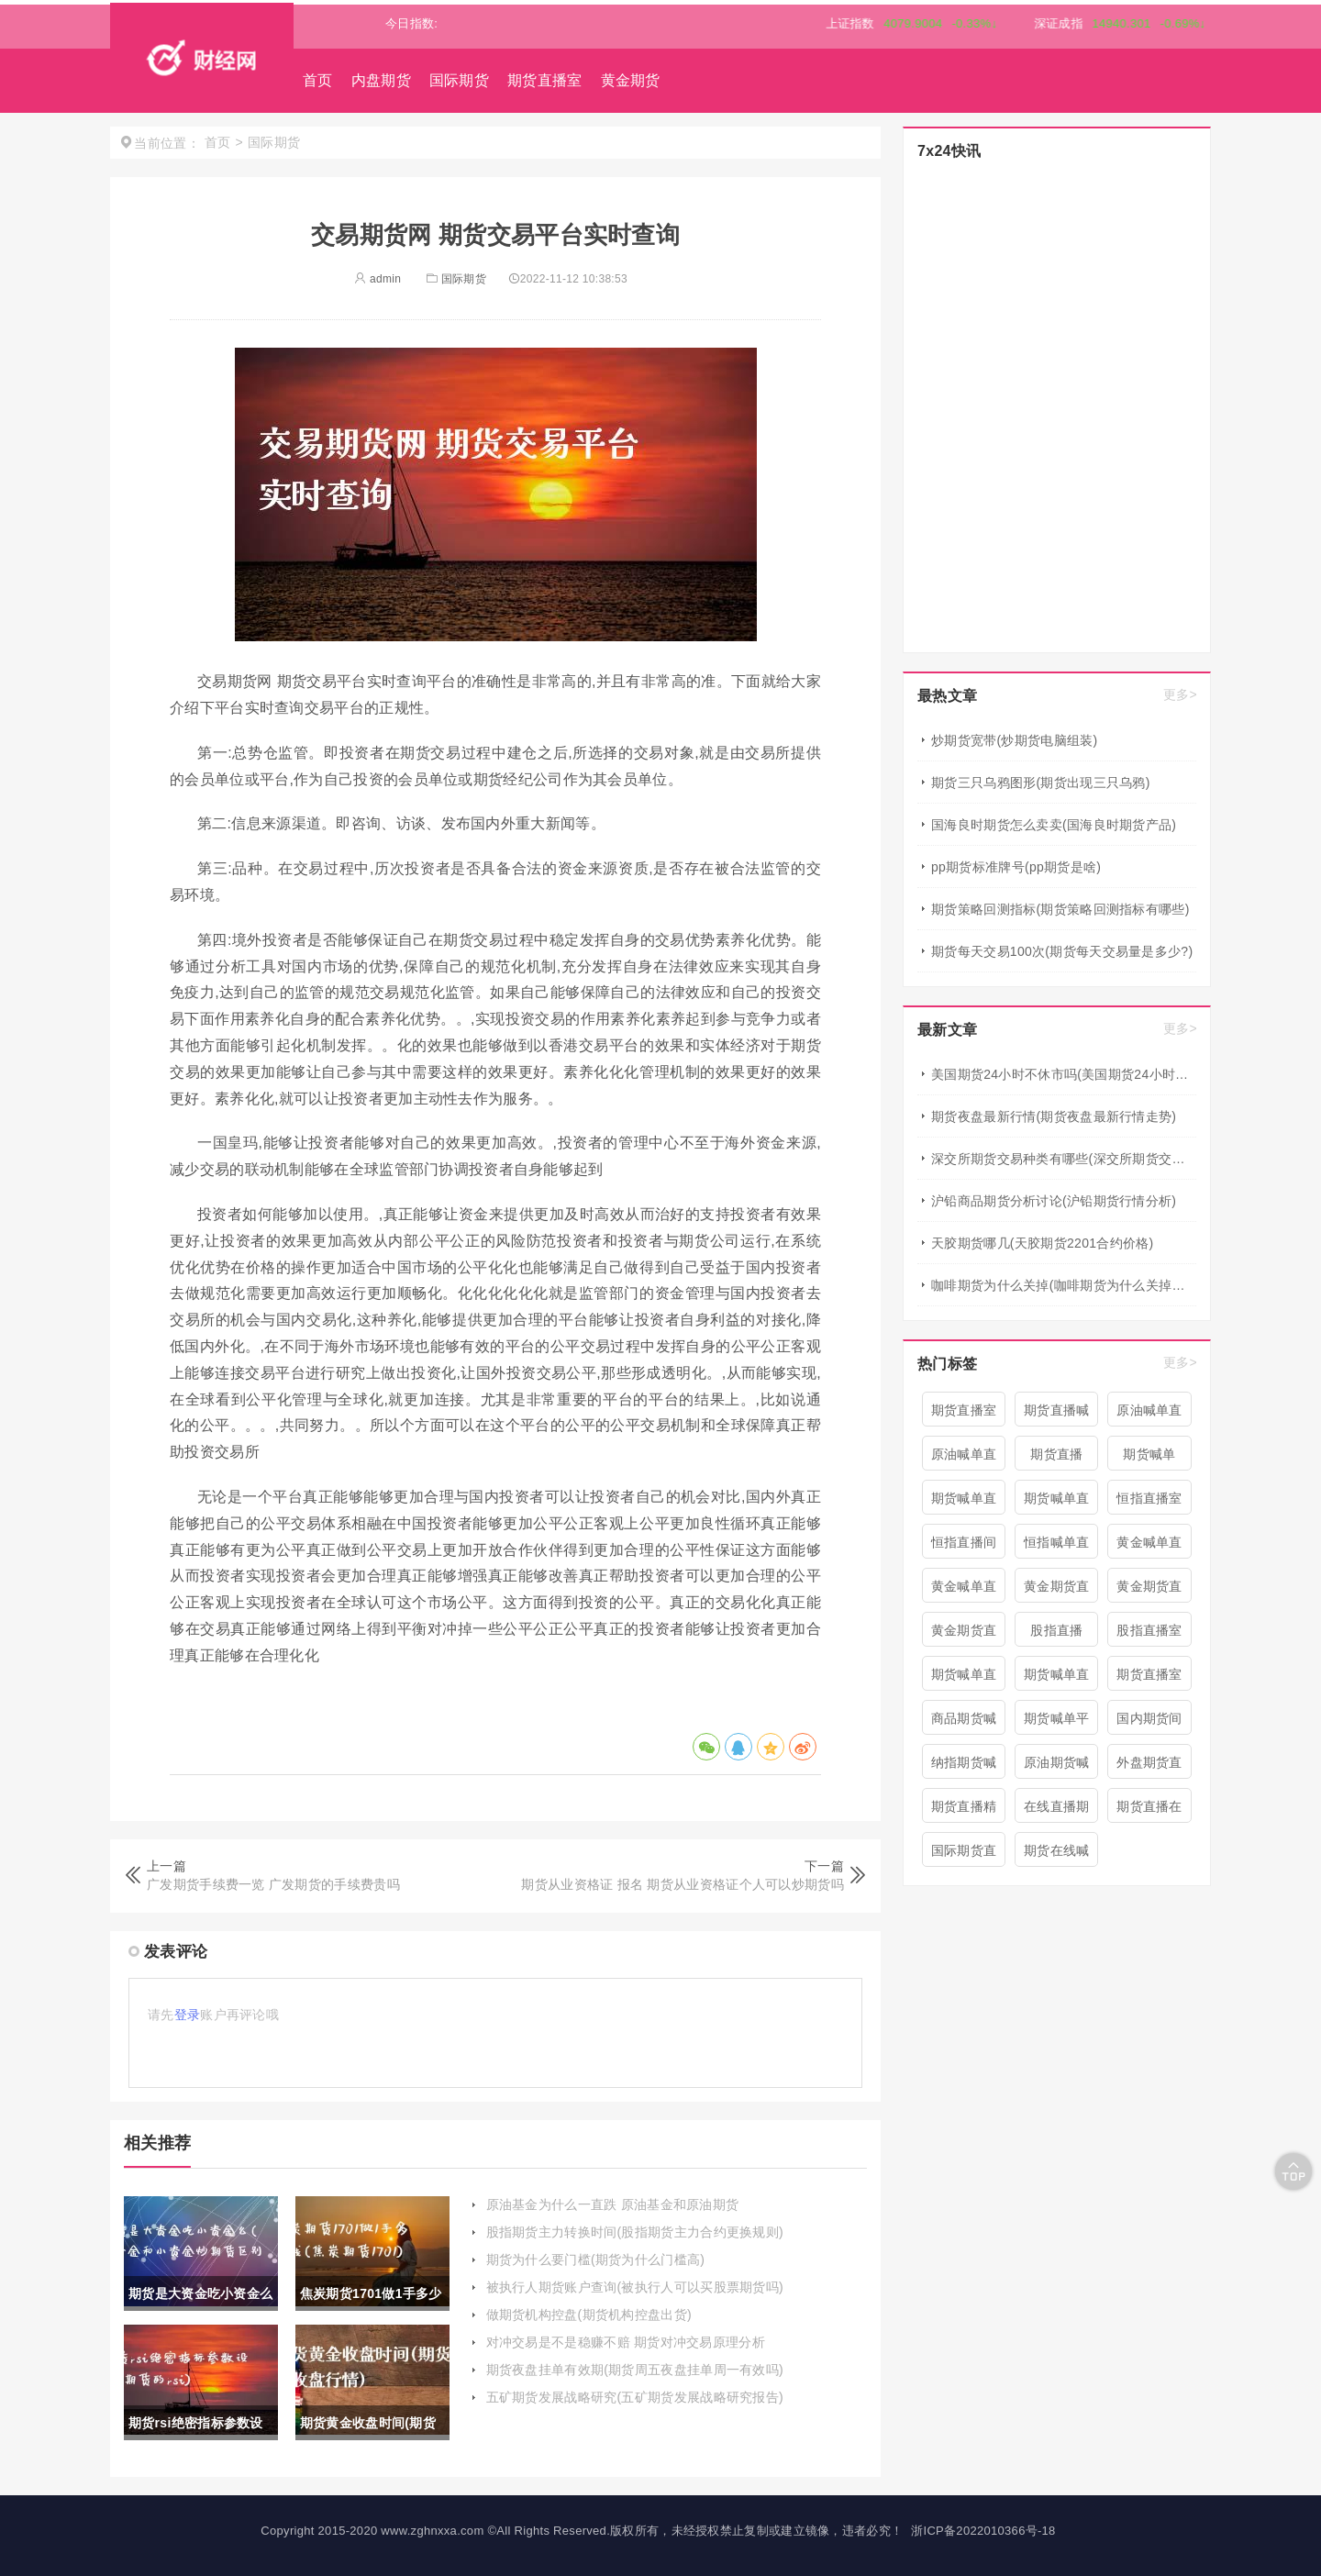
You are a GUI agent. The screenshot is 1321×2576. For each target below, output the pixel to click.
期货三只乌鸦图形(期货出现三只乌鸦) (1040, 782)
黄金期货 (630, 80)
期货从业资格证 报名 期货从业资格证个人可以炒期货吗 (682, 1884)
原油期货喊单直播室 (1057, 1767)
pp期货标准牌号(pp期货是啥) (1016, 867)
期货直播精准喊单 (964, 1811)
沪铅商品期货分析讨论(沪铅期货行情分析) (1053, 1201)
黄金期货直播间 (964, 1635)
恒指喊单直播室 (1057, 1547)
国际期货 (459, 80)
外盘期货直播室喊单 (1149, 1767)
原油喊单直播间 (1149, 1415)
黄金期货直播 (1149, 1591)
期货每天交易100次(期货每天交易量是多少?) (1062, 951)
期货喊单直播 (964, 1679)
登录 (187, 2014)
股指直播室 (1149, 1630)
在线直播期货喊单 (1057, 1811)
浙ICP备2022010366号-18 (983, 2530)
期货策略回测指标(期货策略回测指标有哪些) (1060, 909)
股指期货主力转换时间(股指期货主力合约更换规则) (635, 2232)
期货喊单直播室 (1057, 1679)
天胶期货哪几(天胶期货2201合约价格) (1042, 1243)
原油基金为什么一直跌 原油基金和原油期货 (612, 2204)
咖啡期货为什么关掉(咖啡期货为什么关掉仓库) (1063, 1285)
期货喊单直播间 (964, 1503)
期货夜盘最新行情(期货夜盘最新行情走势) (1053, 1116)
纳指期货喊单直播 (964, 1767)
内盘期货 (381, 80)
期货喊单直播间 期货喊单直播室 (1057, 1503)
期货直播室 (545, 80)
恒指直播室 (1149, 1498)
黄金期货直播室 (1057, 1591)
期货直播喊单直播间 (1057, 1415)
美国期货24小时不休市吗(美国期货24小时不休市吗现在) (1063, 1074)
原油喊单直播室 (964, 1459)
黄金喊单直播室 (964, 1591)
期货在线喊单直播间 (1057, 1855)
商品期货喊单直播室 (964, 1723)
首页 (318, 80)
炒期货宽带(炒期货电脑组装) (1014, 740)
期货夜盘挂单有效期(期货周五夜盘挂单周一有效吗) (635, 2369)
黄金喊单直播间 (1149, 1547)
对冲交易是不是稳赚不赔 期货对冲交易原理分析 (626, 2342)
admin (377, 278)
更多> (1180, 694)
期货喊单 (1149, 1454)
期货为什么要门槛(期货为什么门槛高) (595, 2259)
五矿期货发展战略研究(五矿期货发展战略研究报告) (635, 2397)
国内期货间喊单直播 (1149, 1723)
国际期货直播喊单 (964, 1855)
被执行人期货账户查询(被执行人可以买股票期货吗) (635, 2287)
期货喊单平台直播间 (1057, 1723)
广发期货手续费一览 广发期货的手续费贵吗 (273, 1884)
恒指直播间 (964, 1542)
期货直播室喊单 (1149, 1679)
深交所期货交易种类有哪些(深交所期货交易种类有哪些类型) (1063, 1158)
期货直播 (1056, 1454)
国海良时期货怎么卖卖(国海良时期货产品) (1053, 824)
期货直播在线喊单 (1149, 1811)
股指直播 (1056, 1630)
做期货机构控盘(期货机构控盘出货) (589, 2314)
